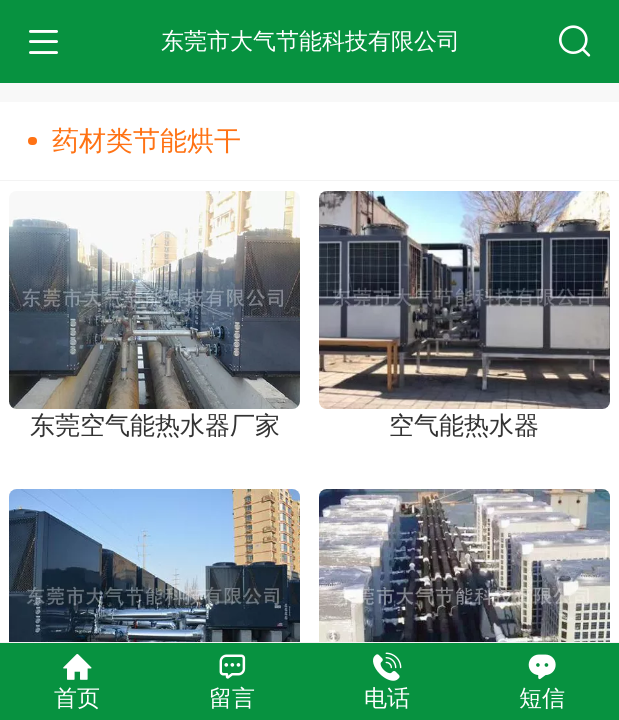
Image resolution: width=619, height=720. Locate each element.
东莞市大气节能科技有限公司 (310, 41)
